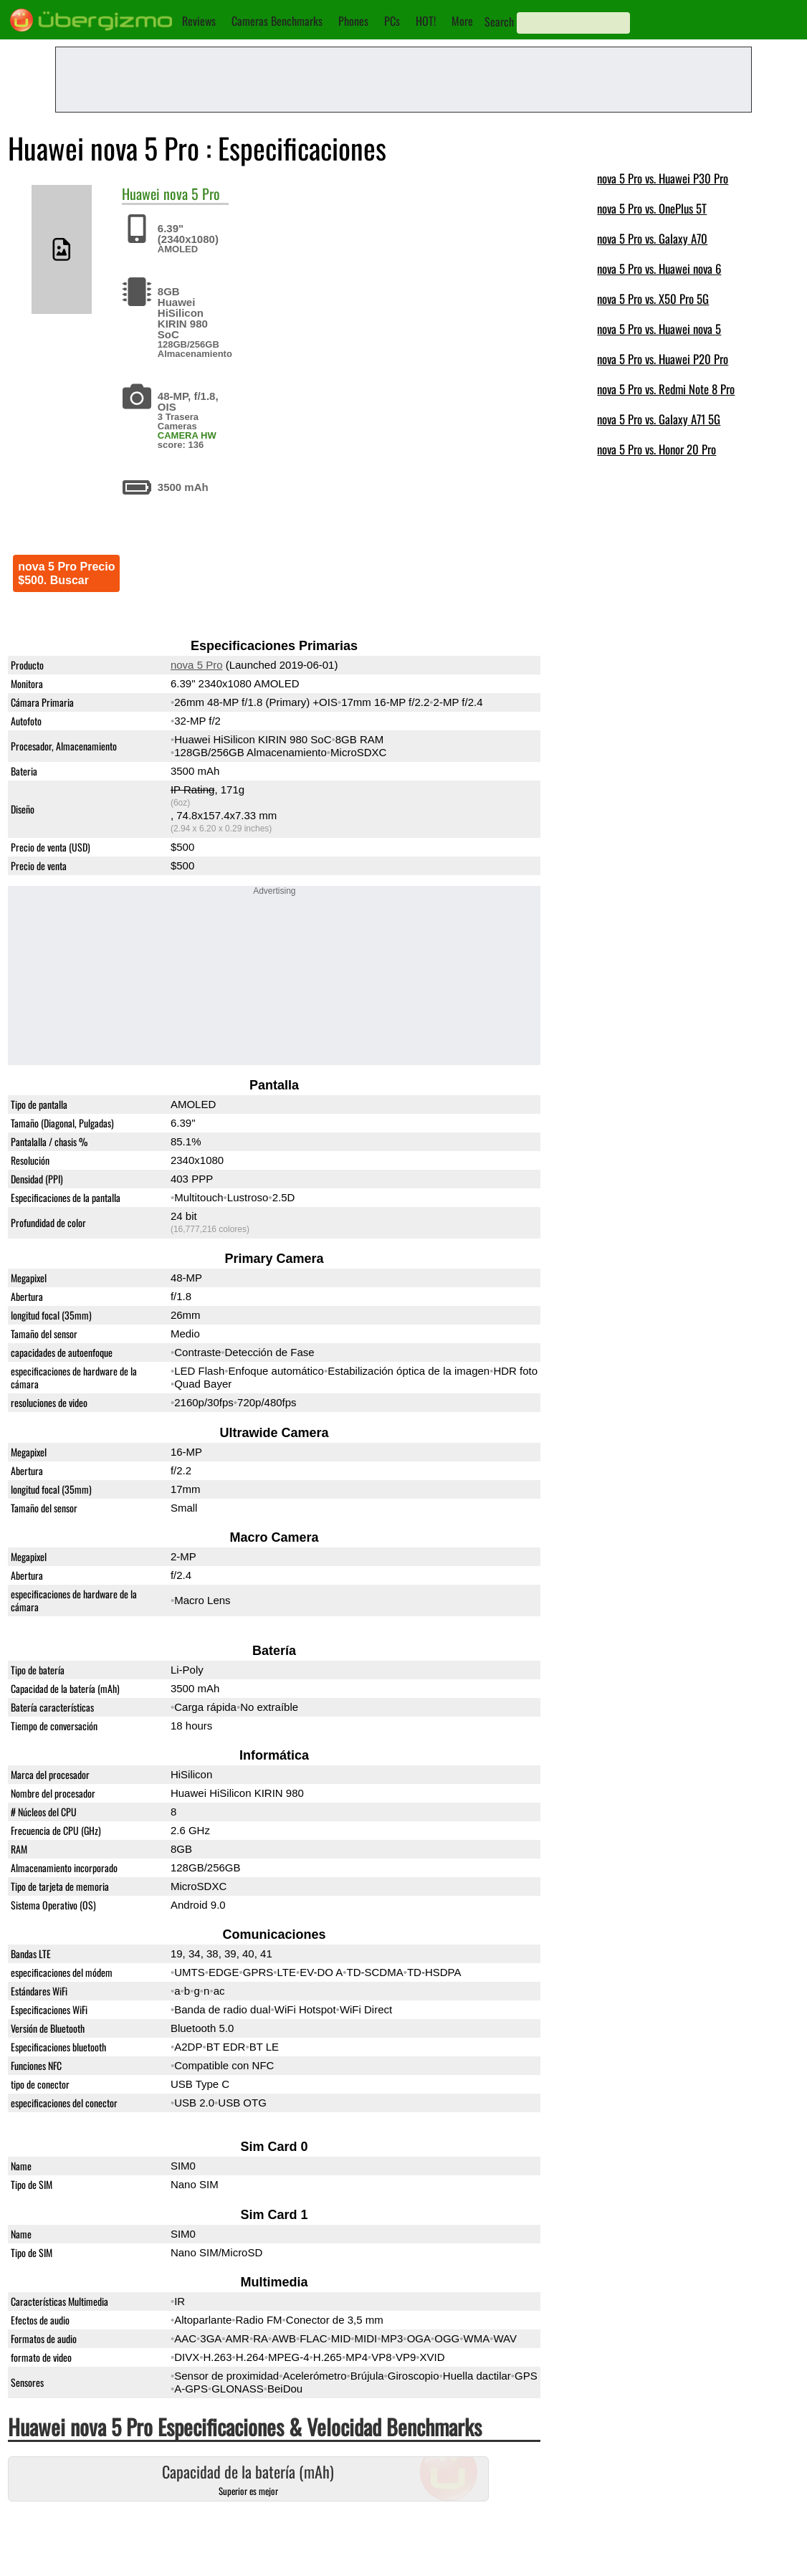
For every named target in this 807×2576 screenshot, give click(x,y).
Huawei (141, 193)
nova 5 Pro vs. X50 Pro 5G (653, 298)
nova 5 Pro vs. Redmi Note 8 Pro (666, 389)
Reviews (199, 20)
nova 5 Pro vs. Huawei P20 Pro (662, 359)
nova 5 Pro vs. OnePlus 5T (652, 208)
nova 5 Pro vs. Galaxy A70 (652, 238)
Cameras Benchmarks (277, 20)
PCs (392, 20)
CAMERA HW (187, 435)
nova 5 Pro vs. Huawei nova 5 (659, 329)
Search (499, 21)
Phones (353, 20)
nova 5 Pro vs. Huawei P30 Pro (662, 178)
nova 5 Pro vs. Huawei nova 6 (659, 268)
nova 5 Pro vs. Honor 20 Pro (656, 449)
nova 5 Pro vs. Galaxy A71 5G (658, 419)
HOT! (426, 20)
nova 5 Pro (191, 193)
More (462, 20)
